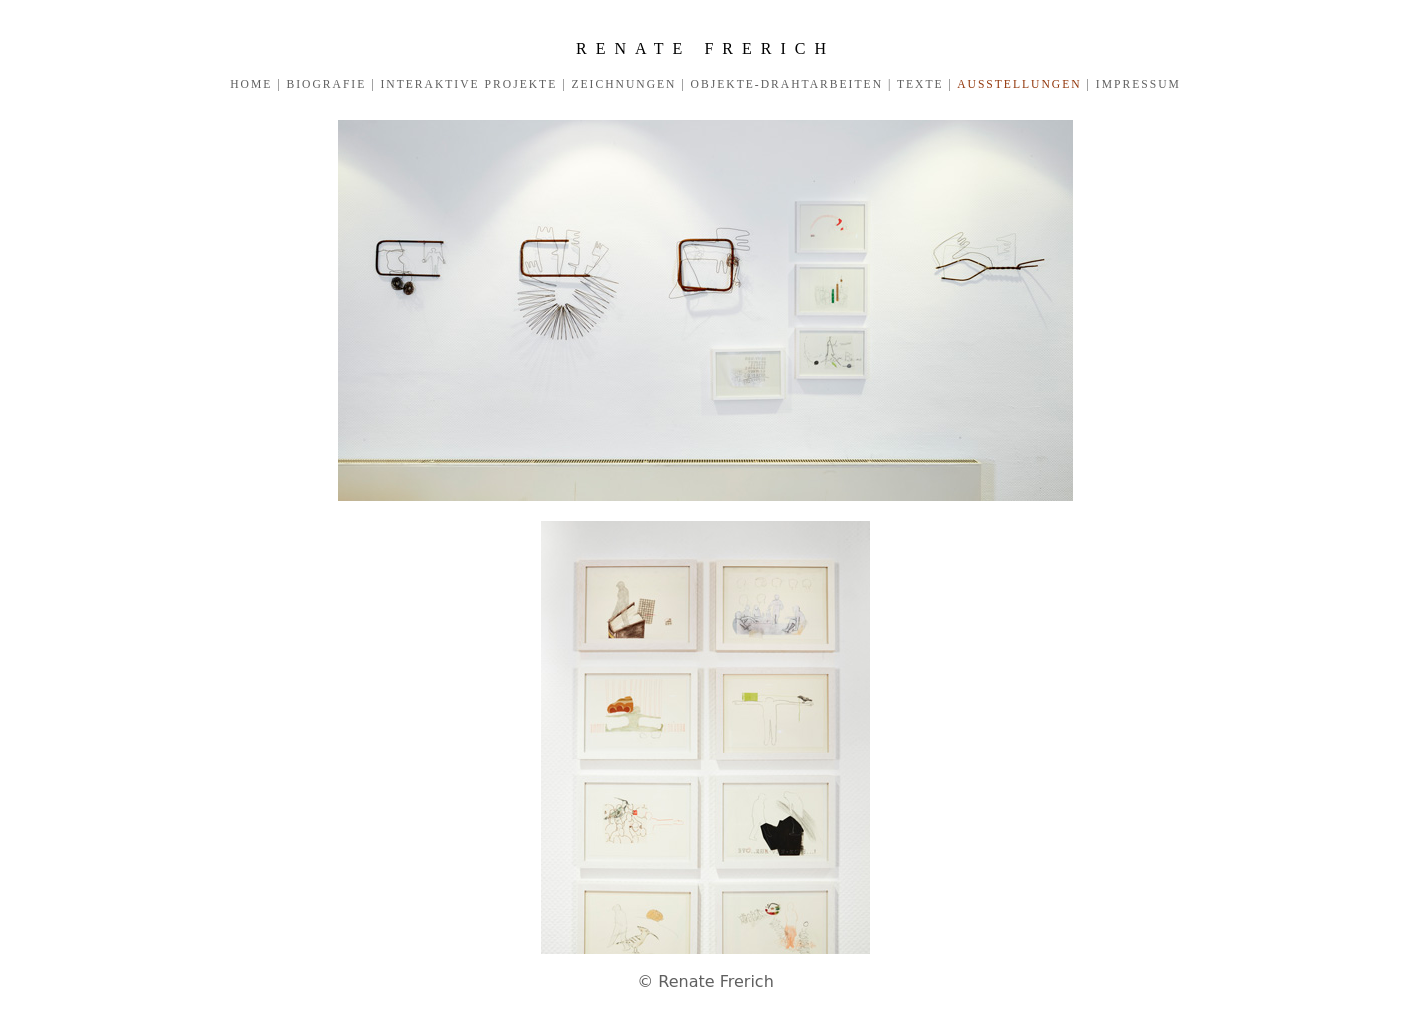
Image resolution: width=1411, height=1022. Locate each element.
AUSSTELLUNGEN (1020, 84)
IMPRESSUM (1136, 84)
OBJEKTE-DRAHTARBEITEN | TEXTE (815, 84)
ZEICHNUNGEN (624, 84)
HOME (251, 84)
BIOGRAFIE (326, 84)
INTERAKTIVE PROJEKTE (468, 84)
